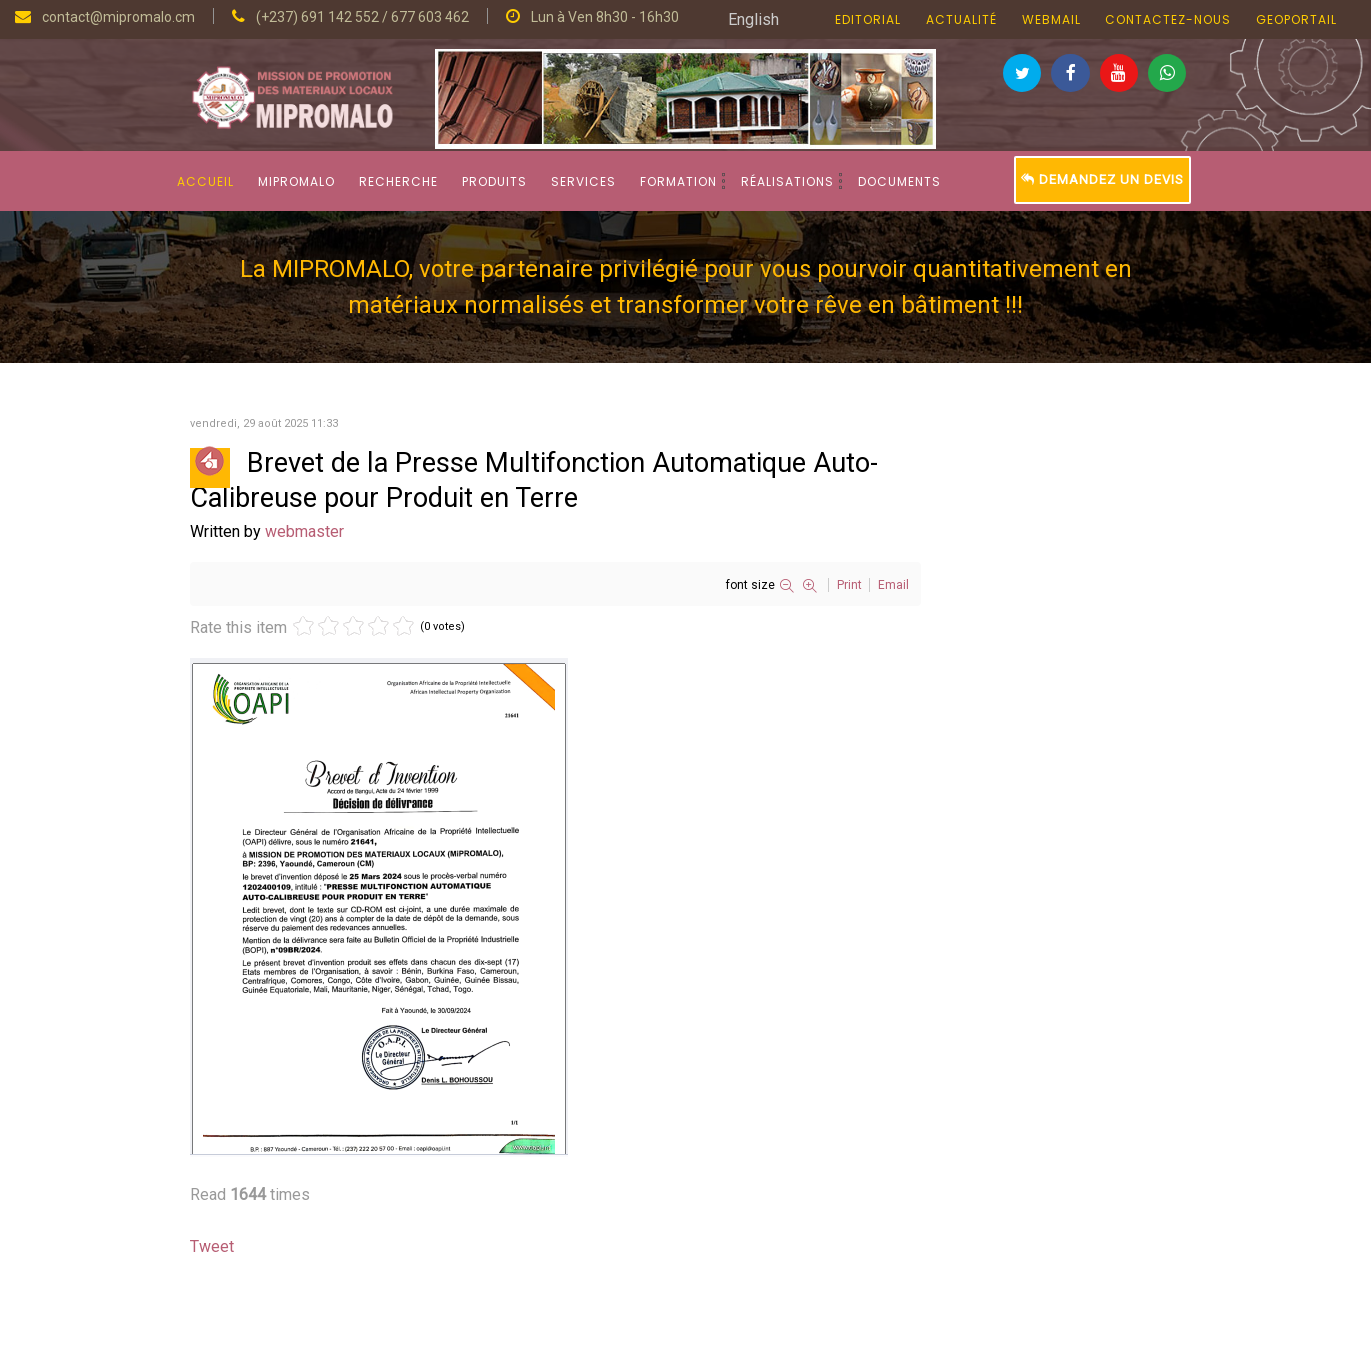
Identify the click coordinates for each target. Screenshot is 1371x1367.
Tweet (212, 1246)
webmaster (304, 531)
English (753, 19)
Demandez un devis (1102, 179)
